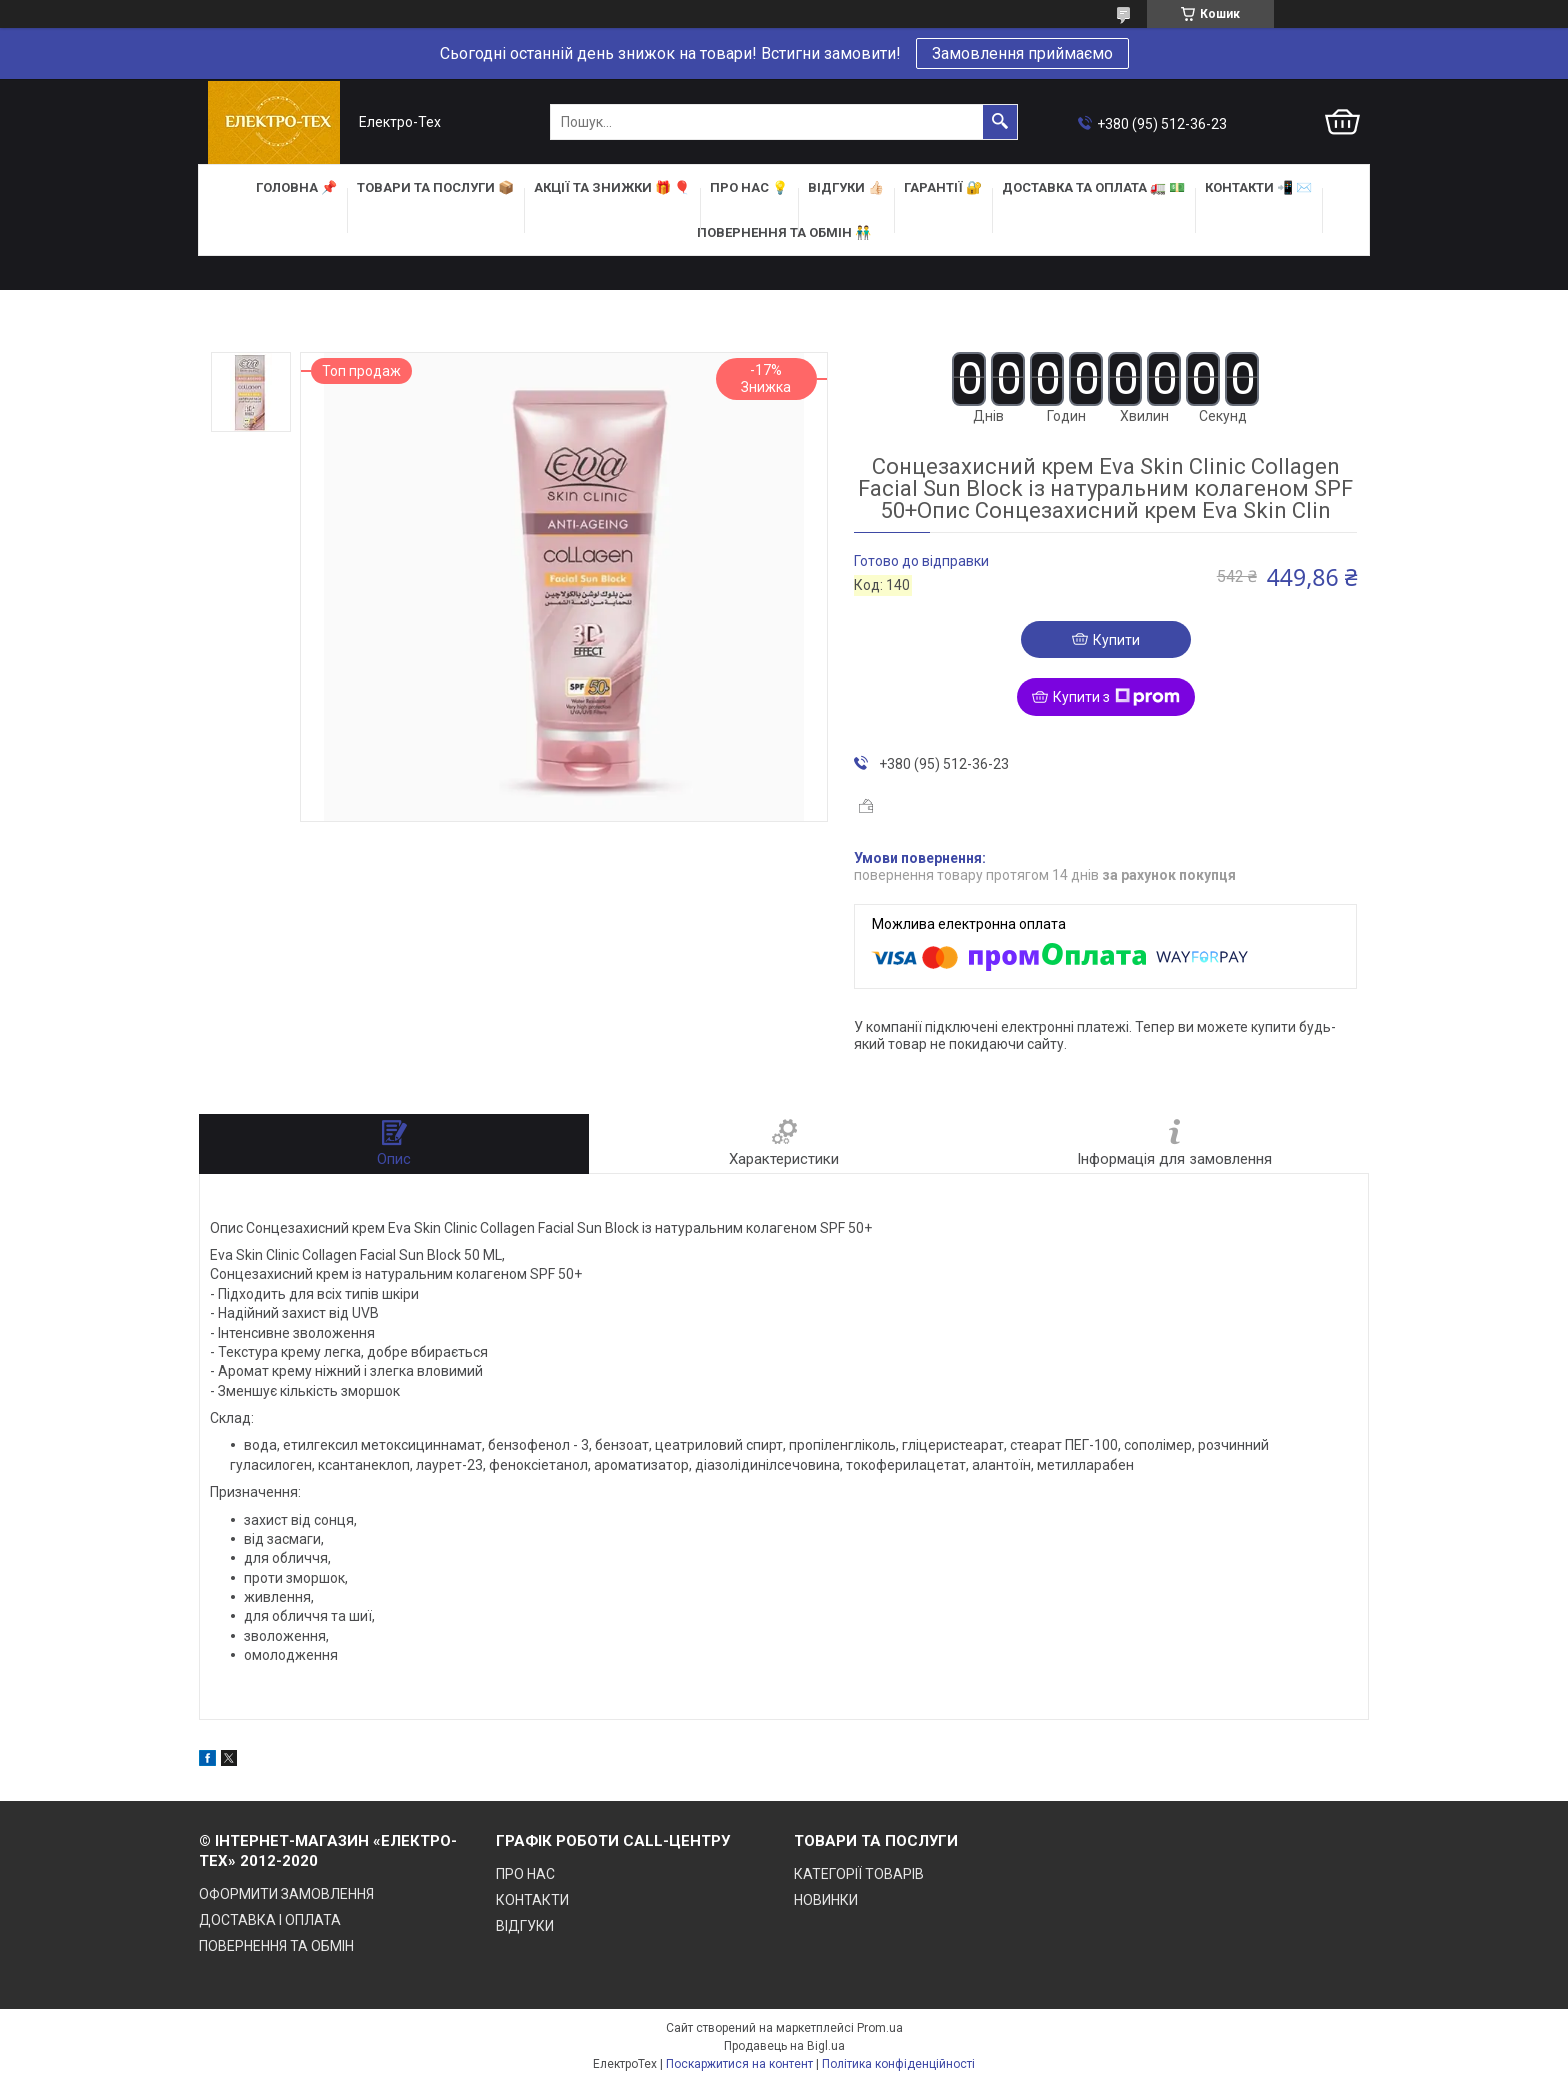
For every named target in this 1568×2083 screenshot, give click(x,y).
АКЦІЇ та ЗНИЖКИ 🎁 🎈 (612, 187)
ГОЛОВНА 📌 (296, 187)
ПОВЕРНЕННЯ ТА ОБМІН (276, 1946)
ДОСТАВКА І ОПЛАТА (270, 1920)
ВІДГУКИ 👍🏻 (846, 187)
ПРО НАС (525, 1874)
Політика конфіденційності (898, 2064)
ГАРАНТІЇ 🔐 (943, 187)
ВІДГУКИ (525, 1926)
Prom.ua (880, 2028)
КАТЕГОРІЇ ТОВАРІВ (859, 1874)
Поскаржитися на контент (739, 2064)
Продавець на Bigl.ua (784, 2046)
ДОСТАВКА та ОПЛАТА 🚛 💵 (1093, 187)
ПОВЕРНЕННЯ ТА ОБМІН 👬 (784, 232)
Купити (1116, 640)
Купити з (1116, 697)
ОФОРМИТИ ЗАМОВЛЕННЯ (286, 1894)
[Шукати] (1000, 122)
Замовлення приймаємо (1022, 53)
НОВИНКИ (826, 1900)
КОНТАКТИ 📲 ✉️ (1258, 187)
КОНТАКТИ (532, 1900)
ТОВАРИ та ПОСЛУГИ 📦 (435, 187)
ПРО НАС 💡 (749, 187)
